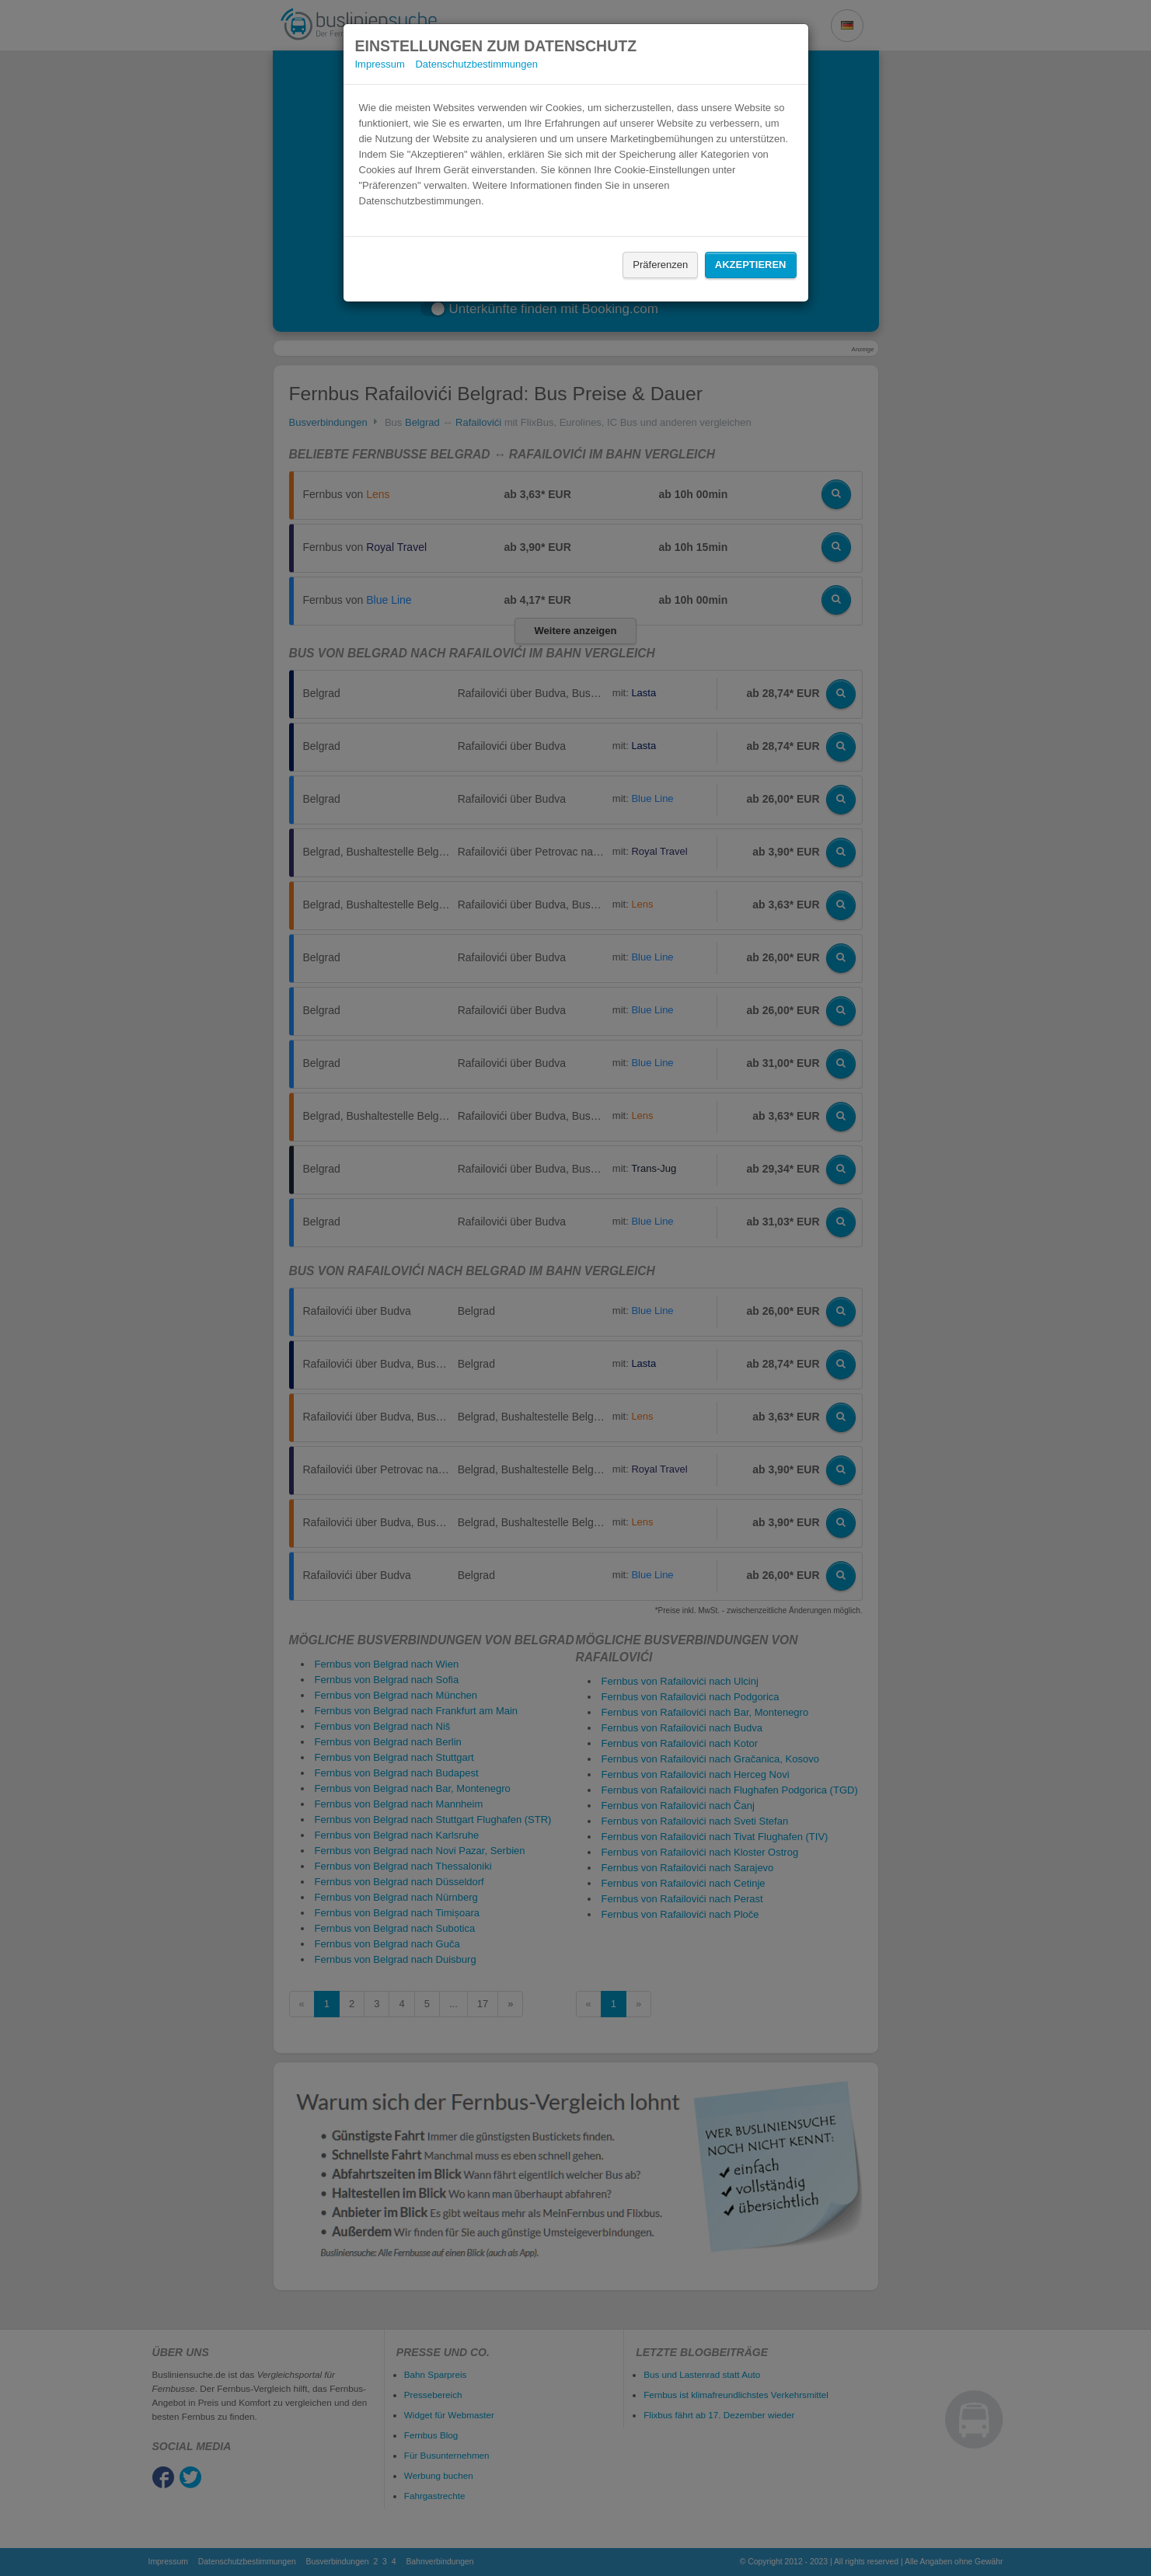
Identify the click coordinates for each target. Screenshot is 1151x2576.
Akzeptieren (751, 264)
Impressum (380, 64)
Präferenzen (660, 264)
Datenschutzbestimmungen (476, 64)
